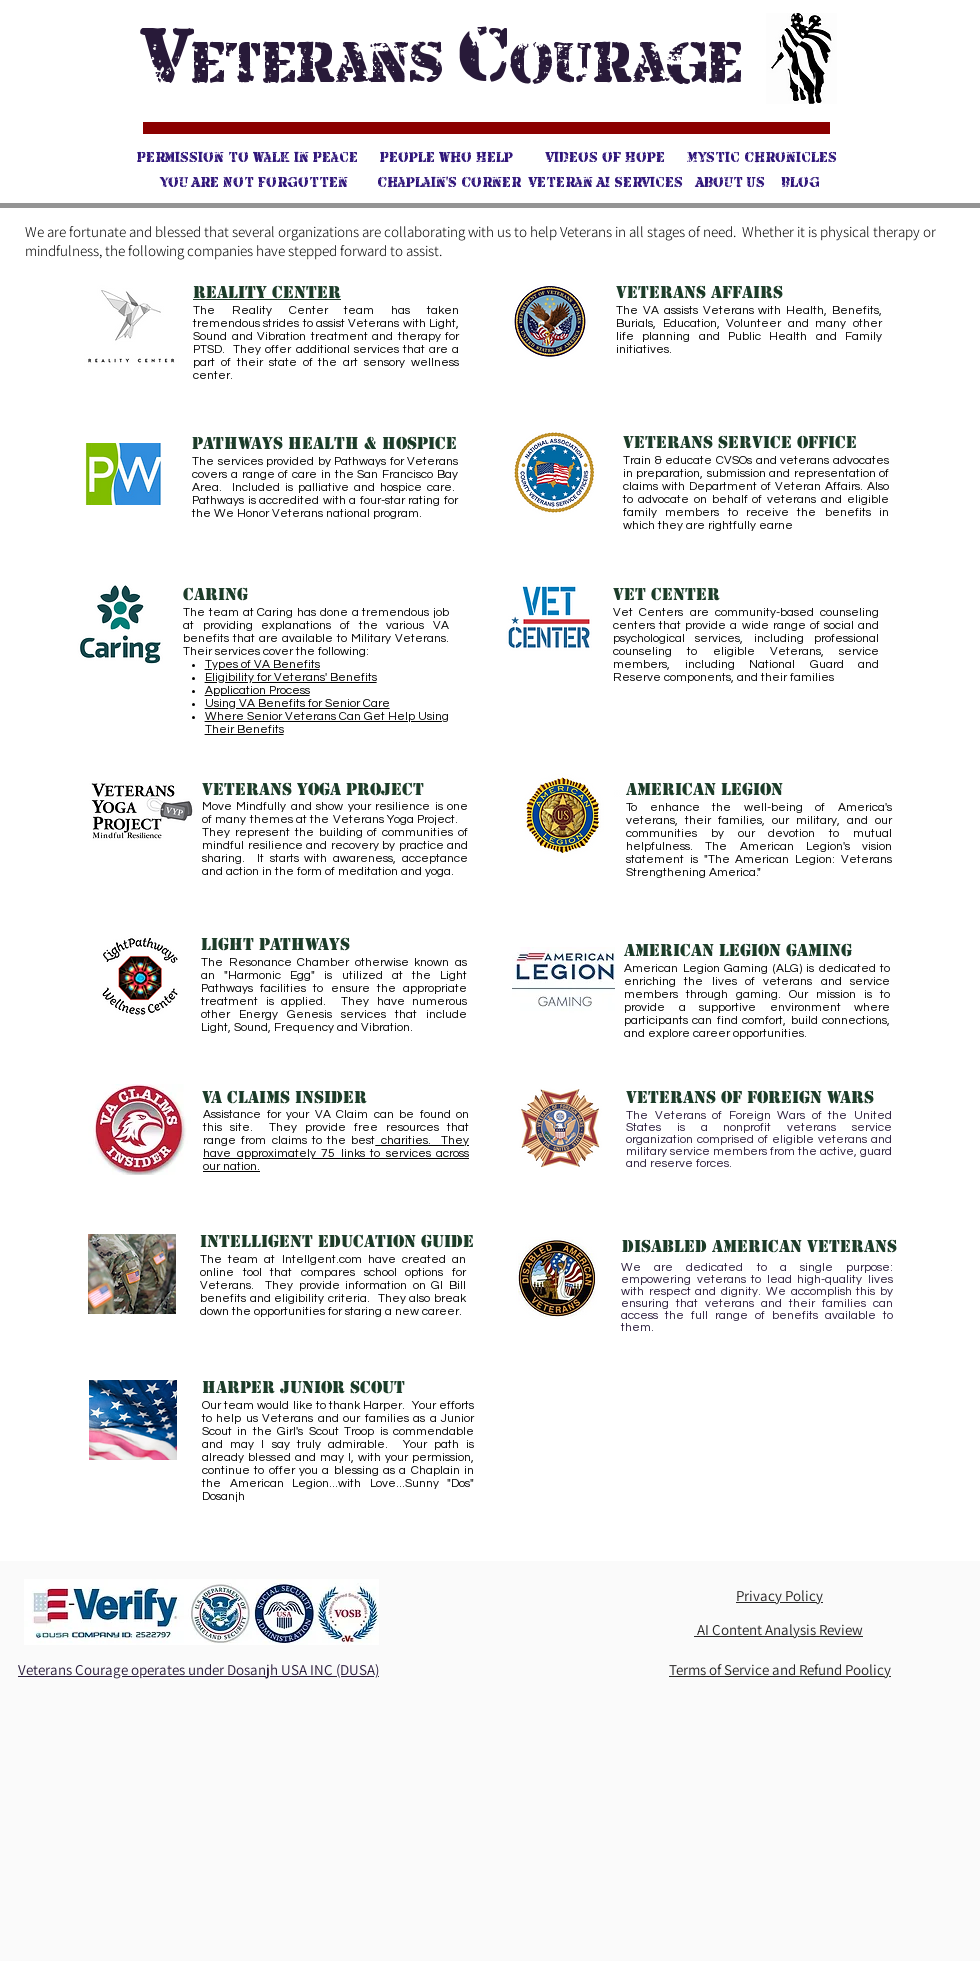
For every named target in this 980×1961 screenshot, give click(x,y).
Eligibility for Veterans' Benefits (291, 677)
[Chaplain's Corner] (449, 182)
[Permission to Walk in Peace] (247, 157)
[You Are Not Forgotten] (254, 182)
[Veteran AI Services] (605, 182)
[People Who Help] (446, 157)
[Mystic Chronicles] (762, 157)
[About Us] (730, 182)
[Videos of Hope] (605, 157)
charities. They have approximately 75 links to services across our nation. (336, 1153)
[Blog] (800, 182)
